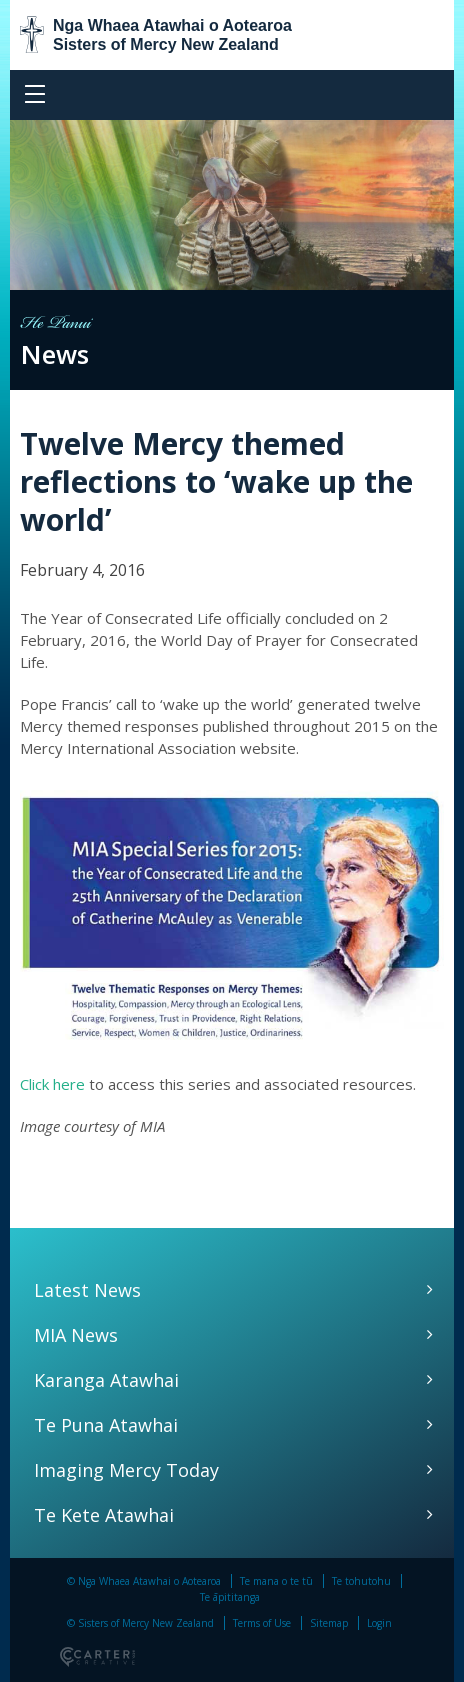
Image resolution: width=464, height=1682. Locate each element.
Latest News (87, 1290)
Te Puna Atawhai (106, 1425)
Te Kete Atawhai (104, 1515)
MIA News (76, 1335)
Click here (52, 1084)
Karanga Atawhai (106, 1380)
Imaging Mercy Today (126, 1470)
